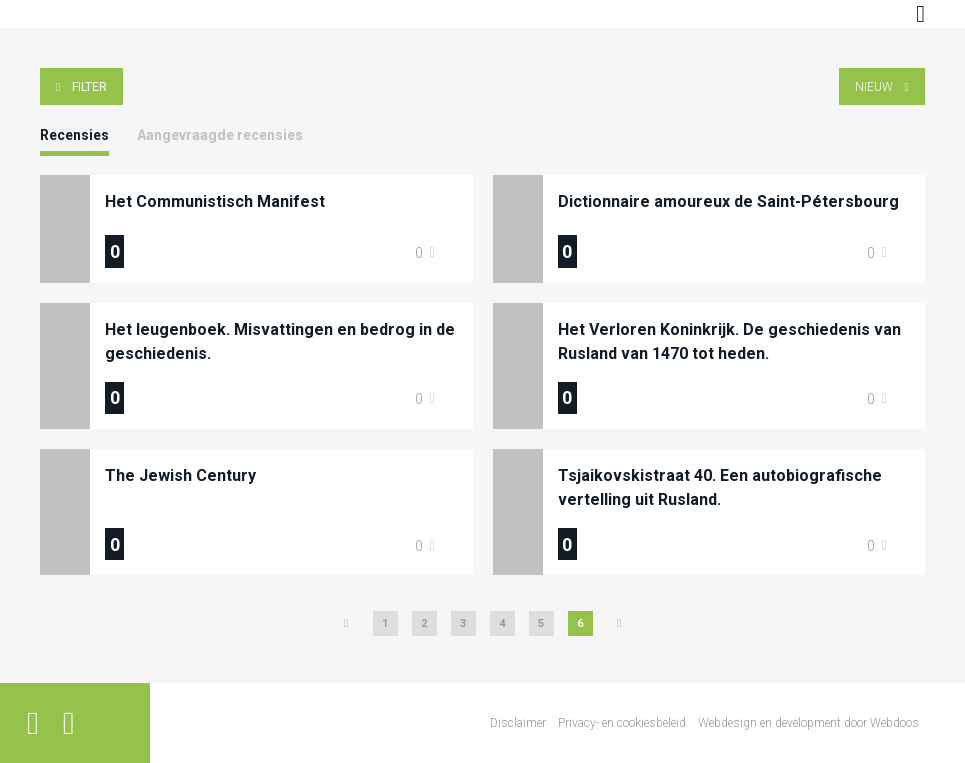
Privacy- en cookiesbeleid (622, 723)
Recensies (74, 135)
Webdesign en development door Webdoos (808, 723)
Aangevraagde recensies (220, 135)
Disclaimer (518, 723)
